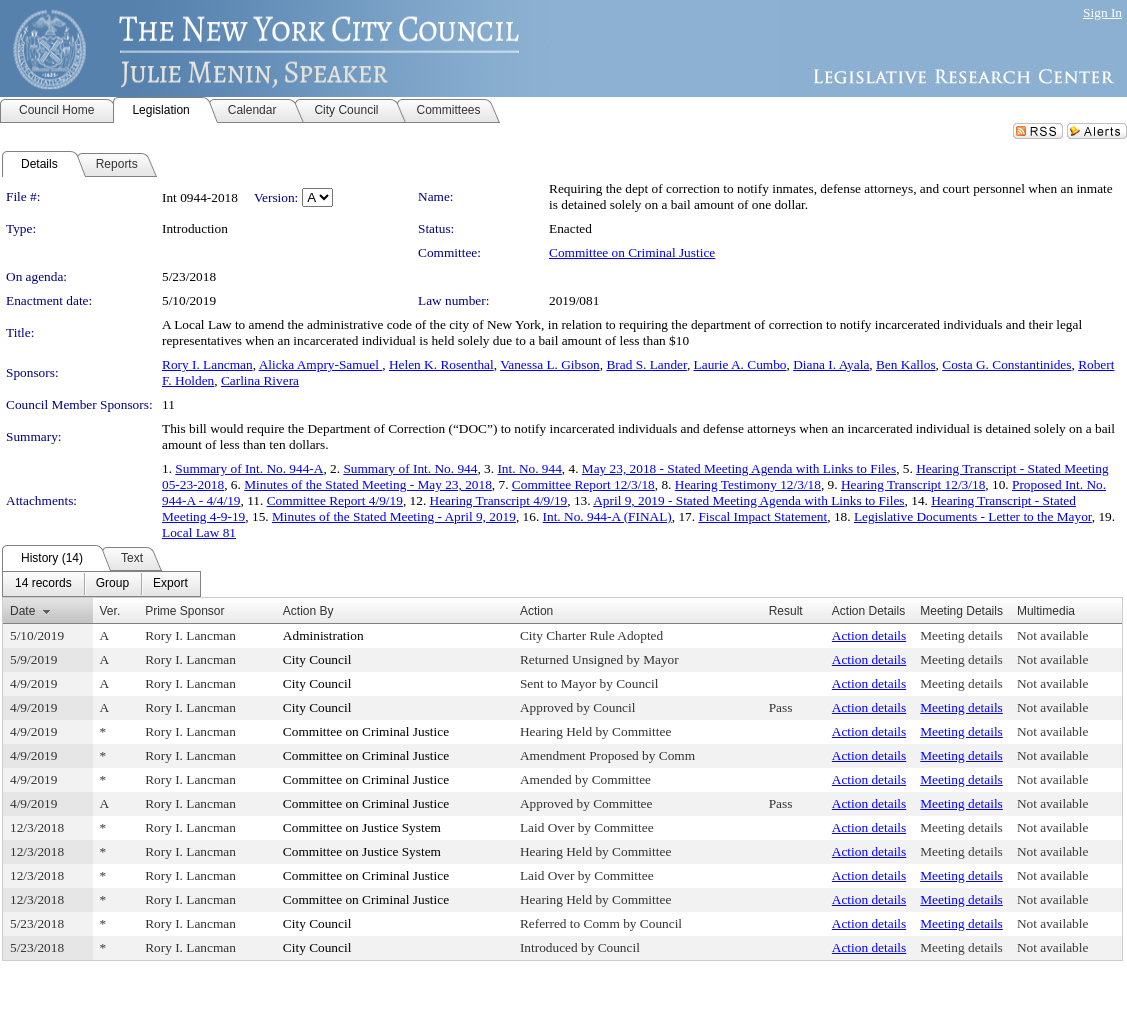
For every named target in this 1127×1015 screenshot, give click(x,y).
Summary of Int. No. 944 (410, 468)
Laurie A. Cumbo (740, 364)
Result (786, 611)
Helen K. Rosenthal (441, 364)
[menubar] (101, 584)
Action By (308, 611)
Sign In (1102, 12)
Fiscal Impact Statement (762, 516)
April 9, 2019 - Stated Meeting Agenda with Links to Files (748, 500)
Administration (323, 635)
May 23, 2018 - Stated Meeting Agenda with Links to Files (739, 468)
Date (22, 611)
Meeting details (961, 635)
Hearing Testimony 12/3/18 (748, 484)
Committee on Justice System (362, 827)
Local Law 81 (199, 532)
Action (536, 611)
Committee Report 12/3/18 (583, 484)
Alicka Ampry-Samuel (321, 364)
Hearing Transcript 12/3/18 (913, 484)
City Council (317, 659)
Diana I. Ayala (831, 364)
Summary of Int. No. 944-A (249, 468)
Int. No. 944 (529, 468)
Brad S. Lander (646, 364)
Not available (1052, 635)
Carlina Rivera (260, 380)
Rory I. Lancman (207, 364)
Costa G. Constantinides (1006, 364)
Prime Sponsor (184, 611)
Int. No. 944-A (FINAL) (607, 516)
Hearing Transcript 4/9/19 (499, 500)
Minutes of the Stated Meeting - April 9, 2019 (394, 516)
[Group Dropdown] (112, 584)
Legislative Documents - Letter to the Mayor (973, 516)
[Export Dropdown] (170, 584)
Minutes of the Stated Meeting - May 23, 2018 (368, 484)
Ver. (110, 611)
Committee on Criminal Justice (632, 252)
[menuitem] (43, 584)
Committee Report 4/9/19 (335, 500)
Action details (869, 635)
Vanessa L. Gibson (550, 364)
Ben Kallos (906, 364)
